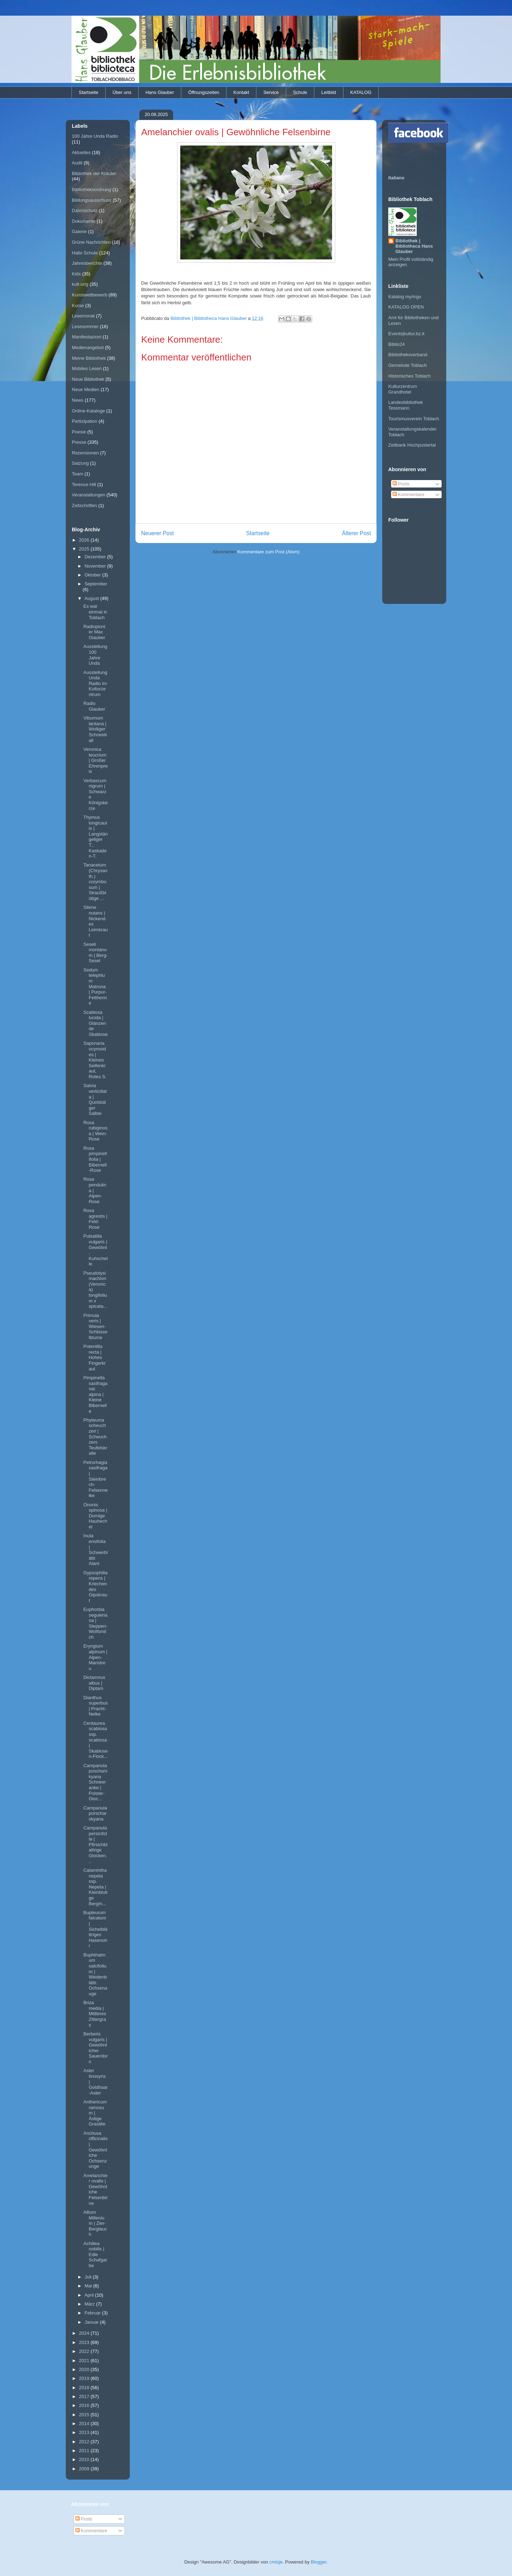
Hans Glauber (159, 92)
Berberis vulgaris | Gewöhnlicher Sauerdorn (95, 2047)
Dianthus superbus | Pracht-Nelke (95, 1706)
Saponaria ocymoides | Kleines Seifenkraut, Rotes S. (94, 1060)
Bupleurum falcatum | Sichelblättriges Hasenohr (95, 1929)
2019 (85, 2378)
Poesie (79, 431)
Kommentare (409, 494)
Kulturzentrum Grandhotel (402, 389)
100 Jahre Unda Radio (95, 136)
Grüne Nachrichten (91, 242)
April (90, 2295)
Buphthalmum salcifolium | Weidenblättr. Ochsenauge (95, 1974)
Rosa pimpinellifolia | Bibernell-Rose (95, 1159)
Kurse (78, 305)
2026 (85, 540)
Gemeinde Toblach (407, 365)
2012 (85, 2441)
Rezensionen (85, 452)
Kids (76, 273)
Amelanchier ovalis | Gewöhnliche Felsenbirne (95, 2189)
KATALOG (360, 92)
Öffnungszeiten (203, 92)
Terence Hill (84, 484)
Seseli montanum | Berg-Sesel (95, 953)
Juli (89, 2277)
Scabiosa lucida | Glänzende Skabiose (95, 1023)
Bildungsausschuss (91, 200)
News (78, 400)
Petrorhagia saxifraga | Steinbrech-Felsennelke (95, 1479)
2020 (85, 2369)
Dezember (96, 556)
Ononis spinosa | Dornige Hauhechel (95, 1515)
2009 (85, 2468)
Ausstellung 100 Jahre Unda (95, 655)
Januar (92, 2322)
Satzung (80, 463)
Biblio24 (396, 344)
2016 (85, 2405)
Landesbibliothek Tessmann (405, 405)
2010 (85, 2459)
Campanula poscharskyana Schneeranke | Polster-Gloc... (95, 1782)
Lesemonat (83, 315)
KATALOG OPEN (406, 307)
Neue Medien (85, 389)
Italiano (396, 177)
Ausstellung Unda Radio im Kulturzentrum (95, 683)
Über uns (121, 92)
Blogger (318, 2562)
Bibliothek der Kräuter (94, 173)
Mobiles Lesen (87, 368)
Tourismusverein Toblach (413, 418)
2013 (85, 2432)
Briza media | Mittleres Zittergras (94, 2013)
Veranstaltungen (88, 494)
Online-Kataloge (88, 410)
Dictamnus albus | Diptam (94, 1683)
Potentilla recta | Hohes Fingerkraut (94, 1357)
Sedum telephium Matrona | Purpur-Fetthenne (95, 986)
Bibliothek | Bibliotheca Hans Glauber (414, 246)
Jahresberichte (87, 263)
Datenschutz (84, 210)
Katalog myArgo (404, 296)
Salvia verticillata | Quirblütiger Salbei (95, 1099)
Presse (79, 442)
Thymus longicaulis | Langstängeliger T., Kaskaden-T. (95, 837)
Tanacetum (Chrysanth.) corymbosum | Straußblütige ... (95, 881)
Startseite (88, 92)
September (96, 583)
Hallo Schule (85, 253)
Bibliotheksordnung (91, 189)
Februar (93, 2313)
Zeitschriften (84, 505)
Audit (77, 162)
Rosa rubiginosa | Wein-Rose (95, 1131)
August (92, 598)
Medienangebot (88, 347)
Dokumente (83, 221)
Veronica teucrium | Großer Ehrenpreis (95, 760)
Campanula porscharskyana (95, 1813)
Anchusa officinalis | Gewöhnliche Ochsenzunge (95, 2149)
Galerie (79, 231)
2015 (85, 2414)
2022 (85, 2351)
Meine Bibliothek (89, 358)
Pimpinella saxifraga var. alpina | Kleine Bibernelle (95, 1394)
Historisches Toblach (409, 376)
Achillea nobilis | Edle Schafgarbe (95, 2254)
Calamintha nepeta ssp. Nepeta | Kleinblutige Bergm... (95, 1887)
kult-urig (80, 284)
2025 (85, 549)
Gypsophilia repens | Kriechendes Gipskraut (95, 1586)
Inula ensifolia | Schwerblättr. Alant (95, 1549)
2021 (85, 2360)
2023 (85, 2342)
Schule (300, 92)
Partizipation (84, 421)
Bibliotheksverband (407, 354)
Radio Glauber (94, 706)
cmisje (276, 2562)
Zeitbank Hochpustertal (412, 445)
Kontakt (241, 92)
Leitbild (328, 92)
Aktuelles (81, 152)
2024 (85, 2333)
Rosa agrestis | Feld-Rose (95, 1219)
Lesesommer (85, 326)
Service (271, 92)
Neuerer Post (157, 533)
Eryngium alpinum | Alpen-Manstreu (95, 1657)
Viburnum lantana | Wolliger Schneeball (95, 729)
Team (77, 473)
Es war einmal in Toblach (95, 612)
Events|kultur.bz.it (406, 333)
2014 (85, 2423)
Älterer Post (356, 533)
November (96, 566)
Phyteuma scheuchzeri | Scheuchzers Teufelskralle (95, 1436)
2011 (85, 2450)
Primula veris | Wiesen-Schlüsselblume (95, 1326)
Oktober (93, 575)
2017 (85, 2396)
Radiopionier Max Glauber (94, 632)
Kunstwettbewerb (89, 294)
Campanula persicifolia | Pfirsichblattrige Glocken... (95, 1844)
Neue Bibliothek (88, 379)
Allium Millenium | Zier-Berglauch (95, 2223)
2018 (85, 2387)
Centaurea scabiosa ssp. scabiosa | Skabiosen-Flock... (95, 1740)
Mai (89, 2285)
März (90, 2304)
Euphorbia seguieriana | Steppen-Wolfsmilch (95, 1623)
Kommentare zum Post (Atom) (269, 551)
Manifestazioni (86, 336)
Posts (401, 483)
